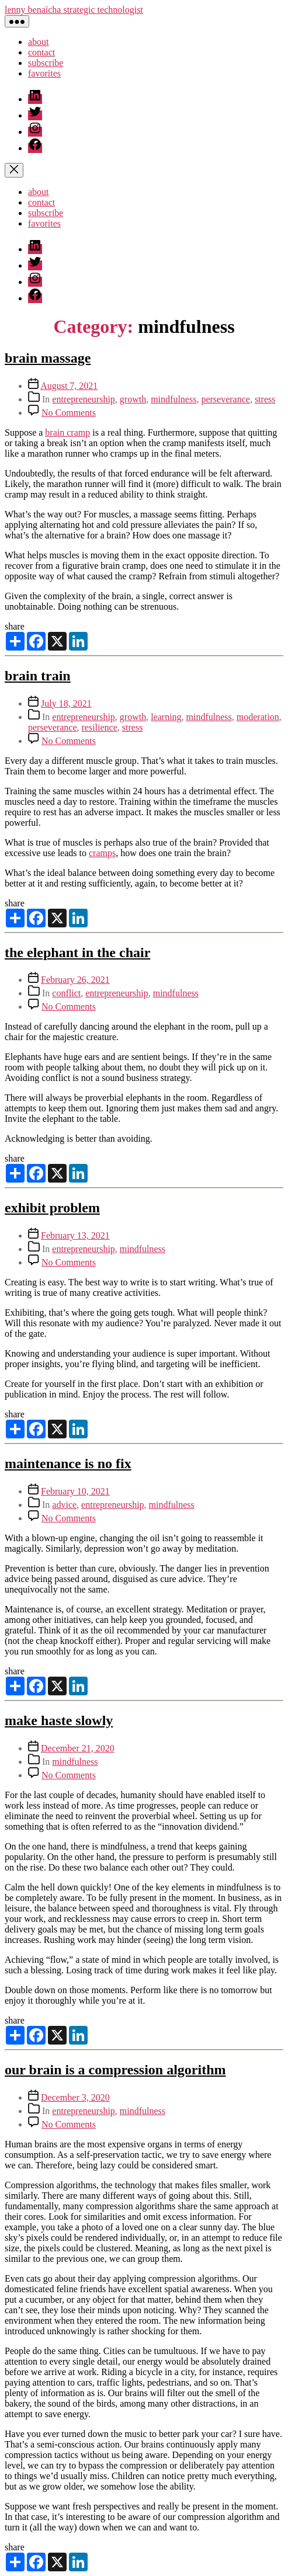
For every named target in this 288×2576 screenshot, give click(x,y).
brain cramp (67, 432)
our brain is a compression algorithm (115, 2069)
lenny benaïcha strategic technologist (74, 10)
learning (166, 717)
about (38, 42)
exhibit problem (52, 1207)
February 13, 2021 (75, 1235)
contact (41, 52)
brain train (38, 675)
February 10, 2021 (75, 1491)
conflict (66, 993)
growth (133, 399)
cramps (102, 853)
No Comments (68, 413)
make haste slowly (59, 1720)
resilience (99, 727)
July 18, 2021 (66, 703)
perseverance (225, 399)
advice (64, 1505)
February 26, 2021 (75, 980)
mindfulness (173, 399)
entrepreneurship (83, 399)
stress (265, 399)
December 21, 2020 (77, 1748)
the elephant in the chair (77, 952)
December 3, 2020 (75, 2097)
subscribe (45, 63)
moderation (258, 717)
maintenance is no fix (68, 1463)
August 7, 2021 (69, 386)
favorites (44, 73)
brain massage (48, 358)
